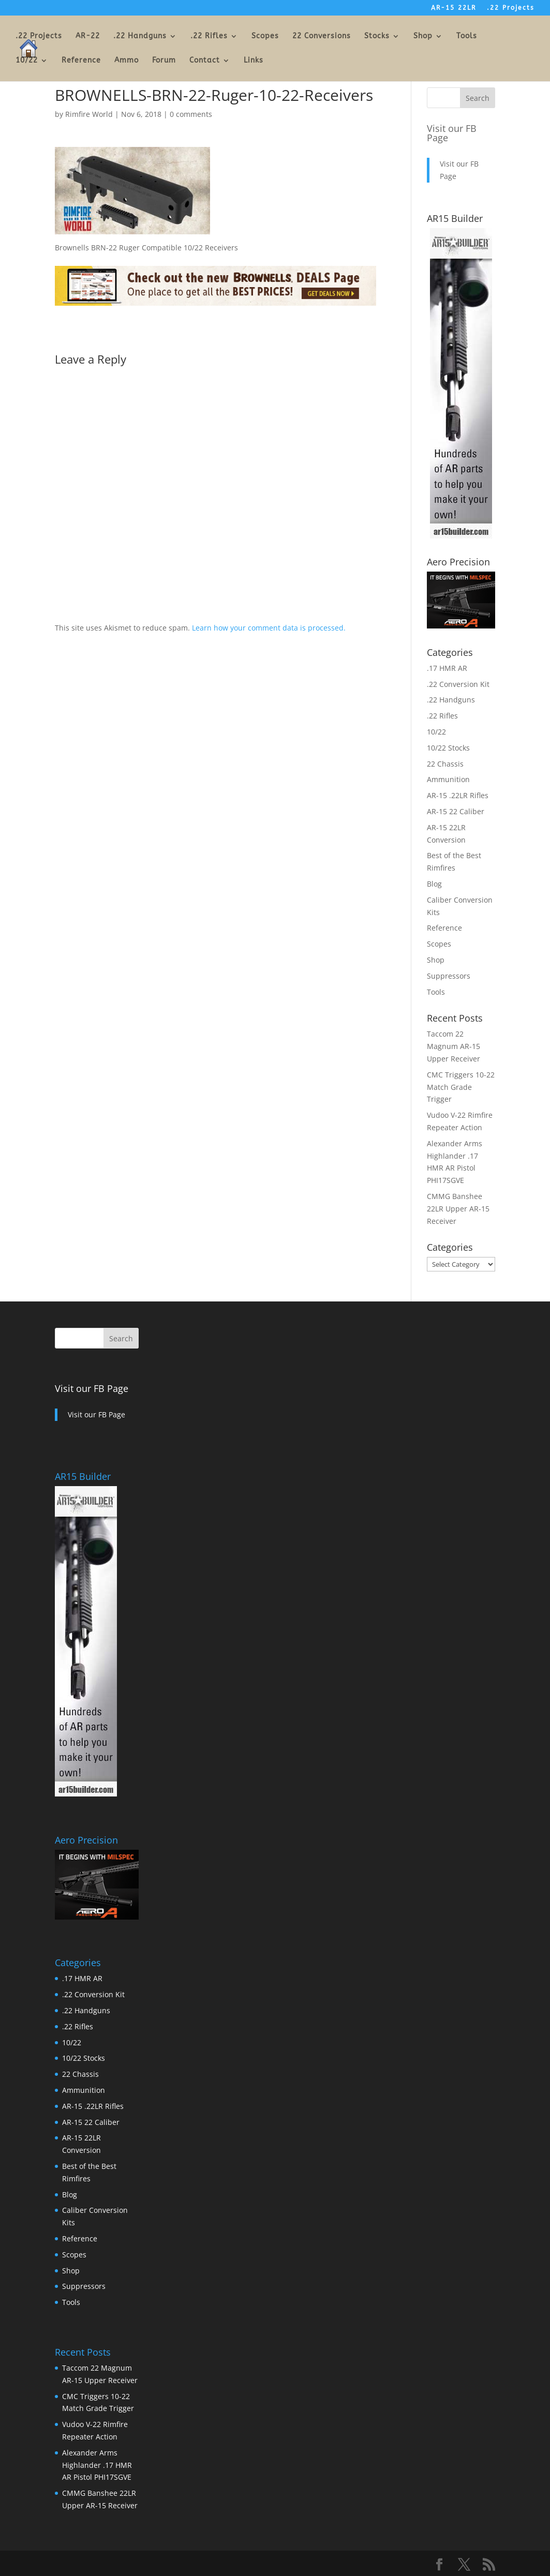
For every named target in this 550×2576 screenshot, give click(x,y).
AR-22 (88, 36)
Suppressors (448, 976)
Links (253, 61)
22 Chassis (445, 764)
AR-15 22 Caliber (455, 811)
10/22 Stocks (448, 748)
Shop (423, 36)
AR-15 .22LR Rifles (457, 795)
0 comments (191, 114)
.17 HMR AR (447, 668)
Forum (164, 61)
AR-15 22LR (453, 8)
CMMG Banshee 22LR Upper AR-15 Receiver (458, 1208)
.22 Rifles (209, 36)
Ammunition (448, 779)
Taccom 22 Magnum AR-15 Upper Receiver (453, 1046)
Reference (81, 61)
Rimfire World (89, 114)
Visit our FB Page (452, 133)
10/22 (27, 61)
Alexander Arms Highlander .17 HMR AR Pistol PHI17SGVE (97, 2465)
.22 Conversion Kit (458, 684)
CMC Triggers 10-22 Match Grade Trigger (461, 1087)
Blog (434, 884)
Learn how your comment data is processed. (269, 628)
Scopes (265, 36)
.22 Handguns (140, 36)
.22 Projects (510, 8)
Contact (204, 61)
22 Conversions (321, 36)
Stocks (377, 36)
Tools (466, 36)
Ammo (126, 61)
